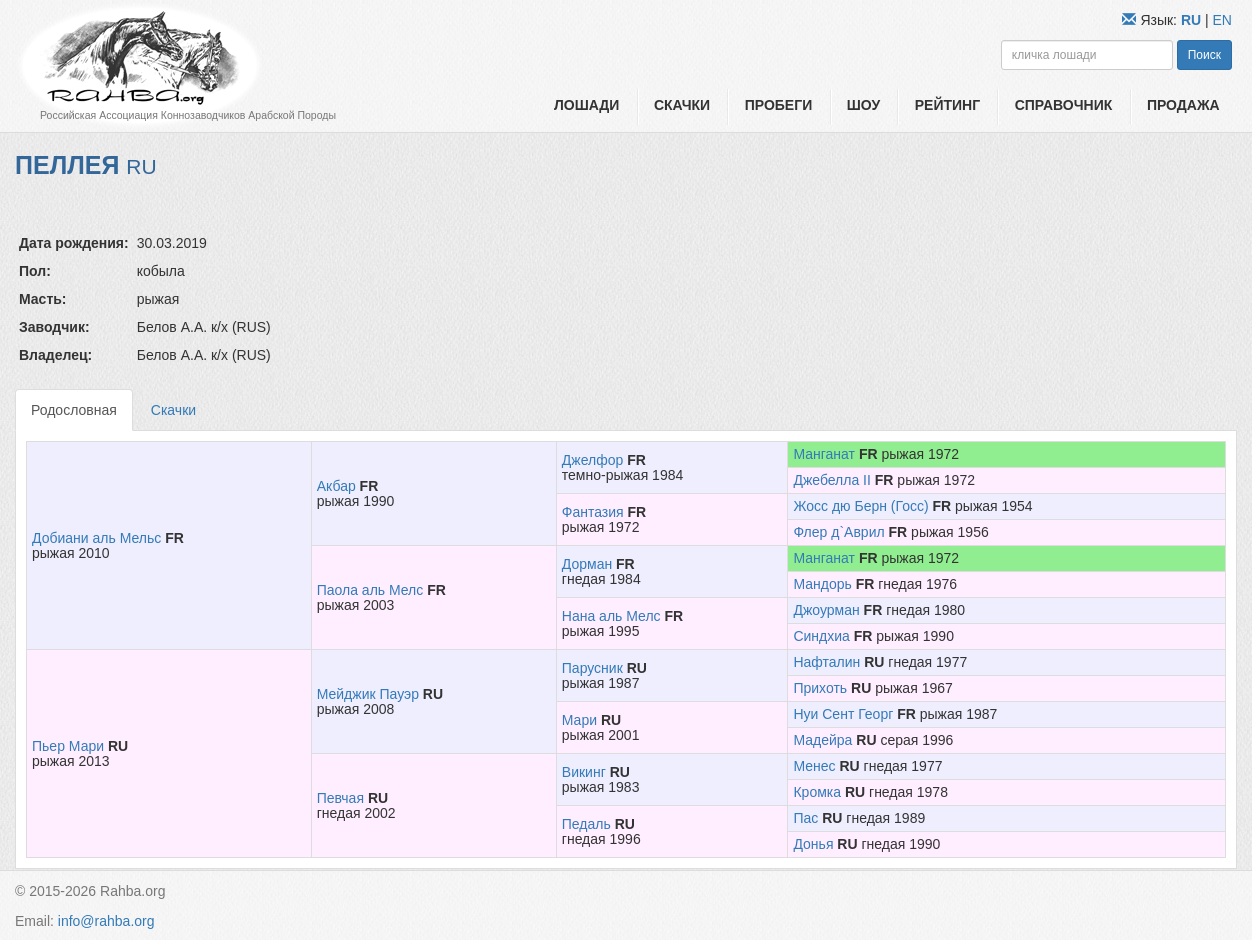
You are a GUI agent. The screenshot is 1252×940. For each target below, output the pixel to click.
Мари (579, 720)
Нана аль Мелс (611, 616)
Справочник (1064, 105)
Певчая (340, 798)
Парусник (592, 668)
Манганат (824, 454)
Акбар (336, 486)
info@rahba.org (106, 921)
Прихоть (820, 688)
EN (1222, 20)
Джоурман (826, 610)
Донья (813, 844)
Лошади (586, 105)
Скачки (682, 105)
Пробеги (779, 105)
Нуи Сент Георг (843, 714)
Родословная (74, 410)
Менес (814, 766)
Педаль (586, 824)
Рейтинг (947, 105)
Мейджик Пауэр (368, 694)
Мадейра (822, 740)
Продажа (1183, 105)
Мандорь (822, 584)
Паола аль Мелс (370, 590)
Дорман (587, 564)
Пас (805, 818)
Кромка (817, 792)
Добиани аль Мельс (96, 538)
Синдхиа (821, 636)
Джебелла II (831, 480)
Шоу (863, 105)
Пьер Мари (68, 746)
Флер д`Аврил (838, 532)
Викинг (584, 772)
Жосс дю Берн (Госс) (860, 506)
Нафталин (826, 662)
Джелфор (592, 460)
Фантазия (593, 512)
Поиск (1204, 55)
